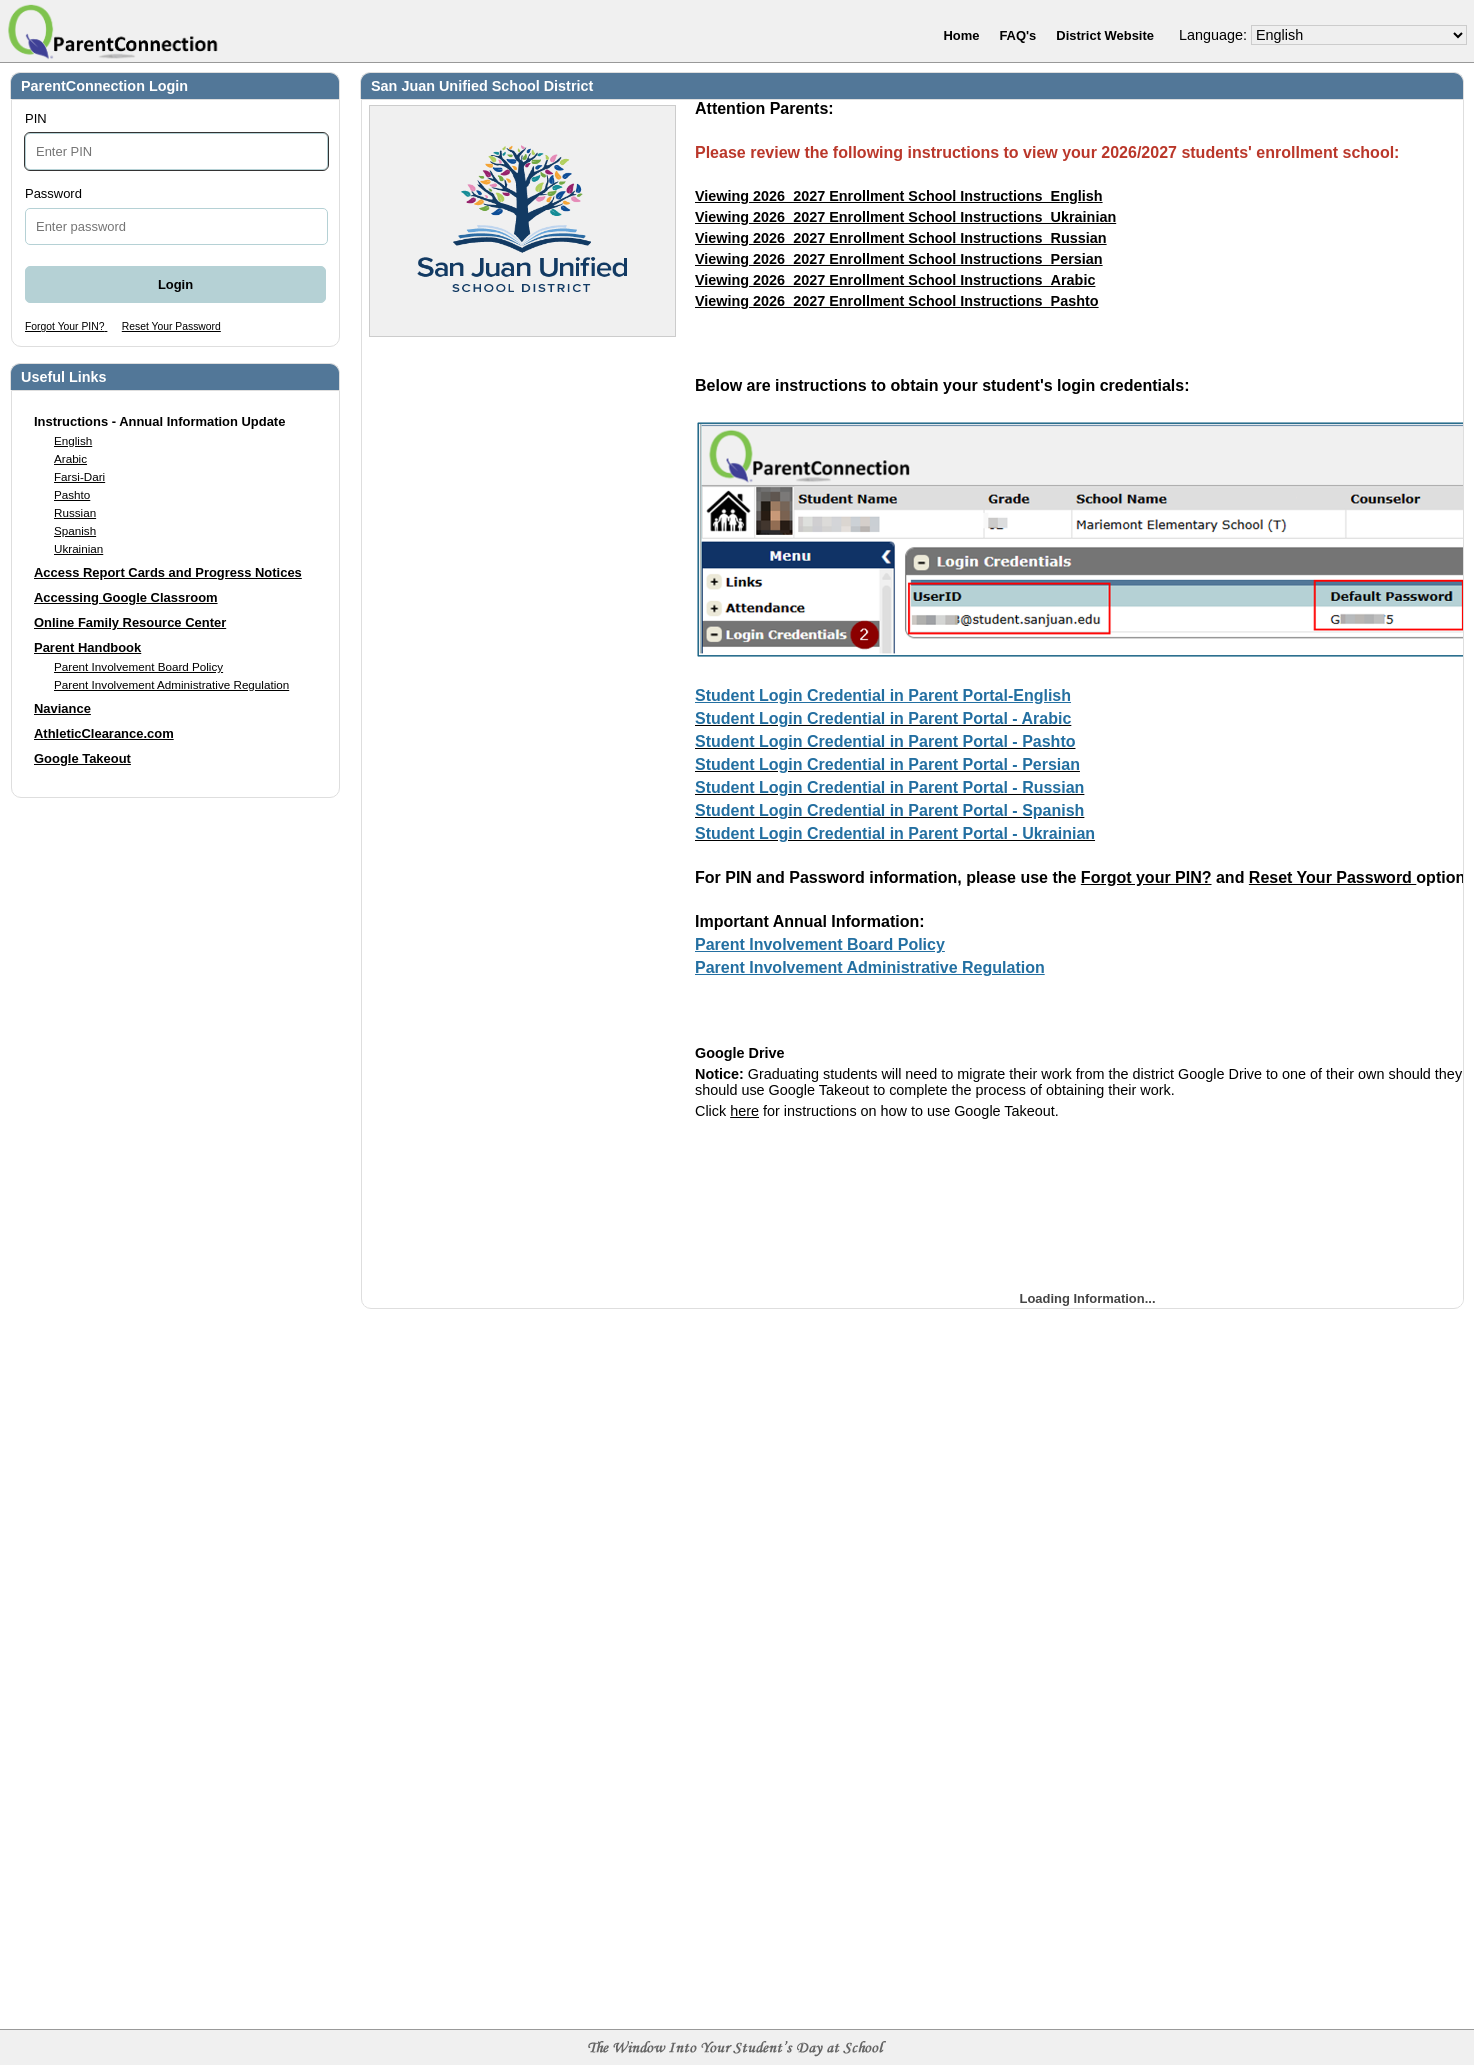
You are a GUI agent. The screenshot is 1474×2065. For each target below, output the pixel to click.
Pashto (72, 494)
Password (53, 193)
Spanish (75, 530)
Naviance (62, 708)
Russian (75, 512)
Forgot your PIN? (1146, 877)
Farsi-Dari (79, 476)
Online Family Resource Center (130, 622)
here (744, 1111)
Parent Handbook (87, 647)
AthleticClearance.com (104, 733)
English (73, 440)
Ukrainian (78, 548)
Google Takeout (82, 758)
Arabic (70, 458)
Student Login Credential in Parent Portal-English (883, 695)
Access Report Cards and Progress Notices (168, 572)
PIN (36, 118)
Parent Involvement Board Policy (138, 666)
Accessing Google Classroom (126, 597)
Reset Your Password (1332, 877)
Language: (1213, 35)
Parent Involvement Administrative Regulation (171, 684)
